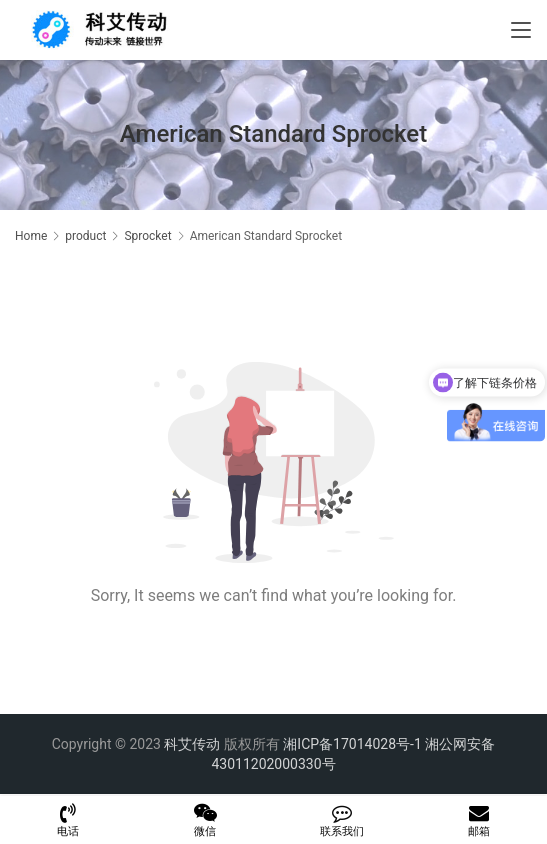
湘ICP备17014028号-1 (352, 744)
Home (31, 236)
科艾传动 (192, 744)
